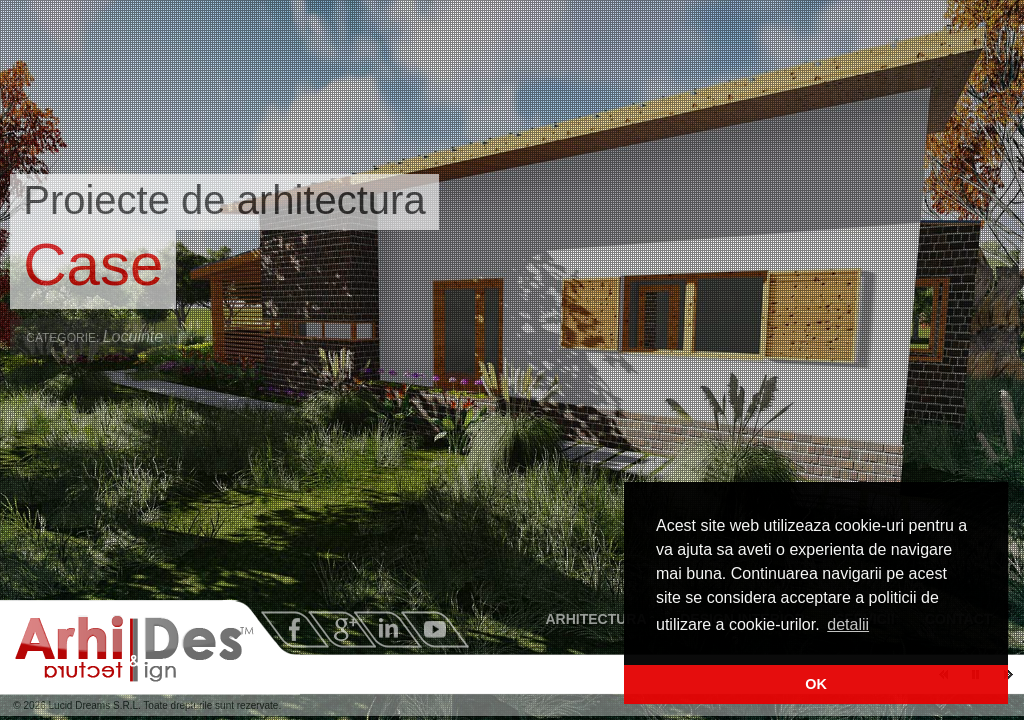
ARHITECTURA (599, 619)
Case (93, 264)
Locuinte (133, 336)
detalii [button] (848, 624)
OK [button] (816, 684)
